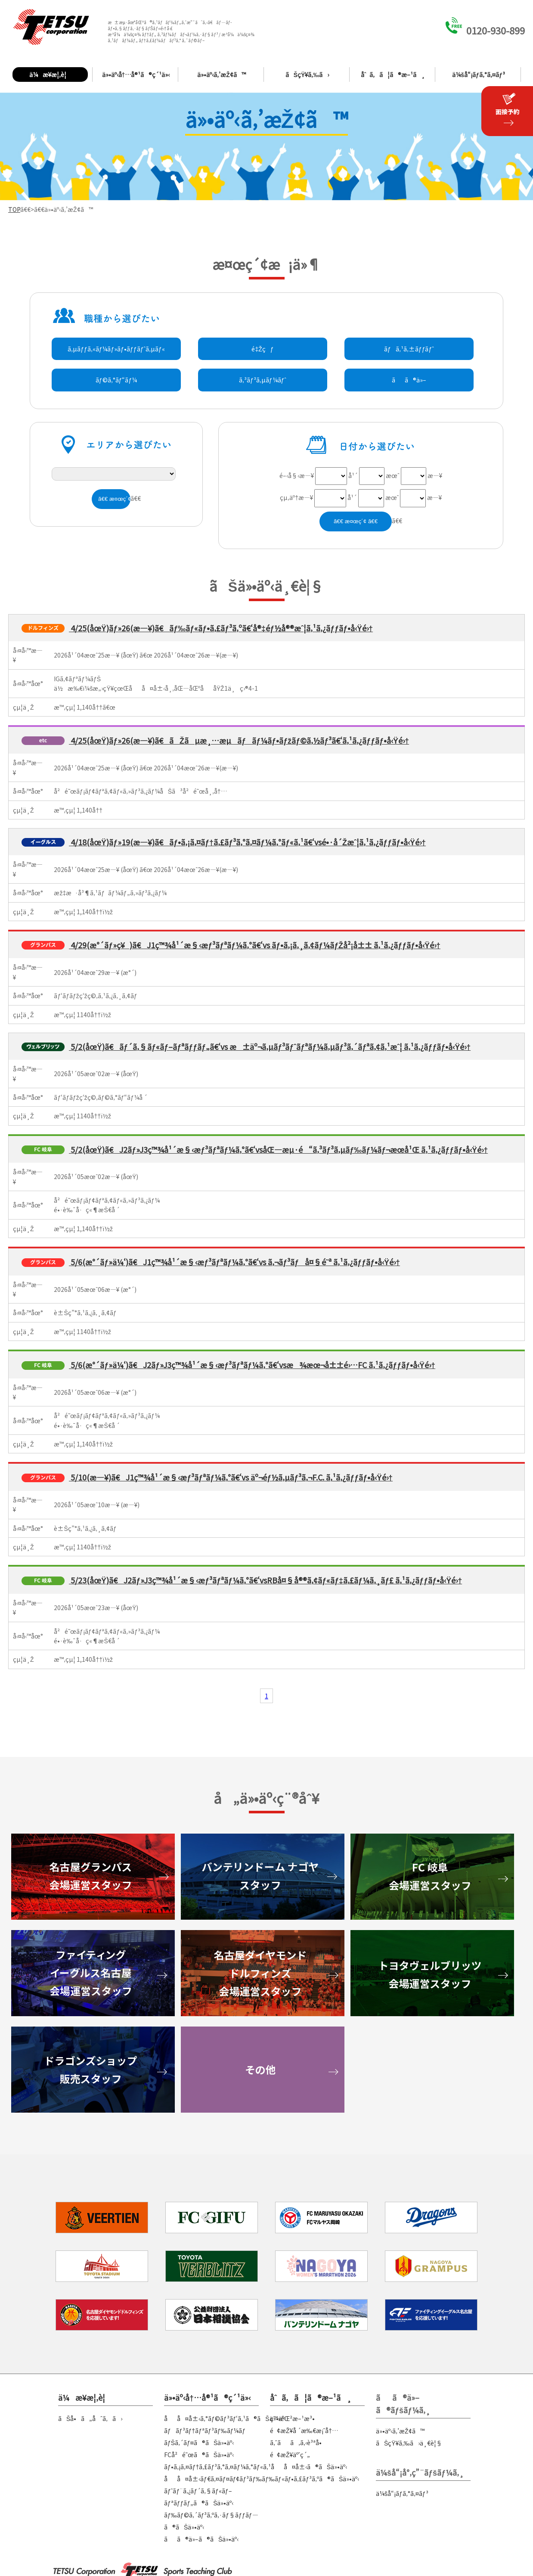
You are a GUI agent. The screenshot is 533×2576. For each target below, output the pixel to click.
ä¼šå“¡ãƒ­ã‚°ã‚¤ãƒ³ (478, 74)
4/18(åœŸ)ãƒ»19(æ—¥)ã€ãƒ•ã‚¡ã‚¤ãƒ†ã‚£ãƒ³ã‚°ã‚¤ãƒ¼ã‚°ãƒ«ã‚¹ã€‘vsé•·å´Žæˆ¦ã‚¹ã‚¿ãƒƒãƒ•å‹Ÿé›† (247, 841)
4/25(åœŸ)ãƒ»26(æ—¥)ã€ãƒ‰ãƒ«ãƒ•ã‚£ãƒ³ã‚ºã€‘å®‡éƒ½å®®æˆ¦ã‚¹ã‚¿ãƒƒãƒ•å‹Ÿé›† (221, 627)
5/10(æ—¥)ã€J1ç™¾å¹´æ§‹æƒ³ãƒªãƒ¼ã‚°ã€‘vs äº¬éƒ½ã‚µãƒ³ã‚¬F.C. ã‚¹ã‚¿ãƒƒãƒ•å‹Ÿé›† (231, 1477)
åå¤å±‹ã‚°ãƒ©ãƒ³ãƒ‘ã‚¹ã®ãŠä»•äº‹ (225, 2418)
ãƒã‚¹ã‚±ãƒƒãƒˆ (409, 349)
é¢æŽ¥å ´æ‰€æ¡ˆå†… (304, 2430)
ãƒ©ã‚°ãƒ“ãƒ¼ (116, 380)
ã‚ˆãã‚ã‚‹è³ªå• (298, 2442)
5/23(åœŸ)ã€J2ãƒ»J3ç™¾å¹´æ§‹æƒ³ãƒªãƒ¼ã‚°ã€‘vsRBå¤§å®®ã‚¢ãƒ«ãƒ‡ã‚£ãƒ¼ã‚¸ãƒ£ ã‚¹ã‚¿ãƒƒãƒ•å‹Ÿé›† (265, 1580)
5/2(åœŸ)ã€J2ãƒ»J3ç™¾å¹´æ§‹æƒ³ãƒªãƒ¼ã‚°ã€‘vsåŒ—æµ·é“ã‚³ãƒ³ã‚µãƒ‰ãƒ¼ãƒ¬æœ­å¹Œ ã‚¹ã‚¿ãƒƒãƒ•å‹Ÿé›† (278, 1149)
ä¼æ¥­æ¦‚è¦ (50, 74)
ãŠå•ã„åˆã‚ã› (90, 2418)
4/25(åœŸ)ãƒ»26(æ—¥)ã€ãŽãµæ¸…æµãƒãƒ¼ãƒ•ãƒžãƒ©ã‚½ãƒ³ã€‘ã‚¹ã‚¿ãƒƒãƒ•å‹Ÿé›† (239, 740)
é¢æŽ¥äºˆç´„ (290, 2454)
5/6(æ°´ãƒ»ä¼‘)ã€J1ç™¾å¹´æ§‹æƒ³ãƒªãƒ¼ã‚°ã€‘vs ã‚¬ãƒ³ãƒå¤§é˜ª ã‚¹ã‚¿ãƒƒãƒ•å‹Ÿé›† (234, 1261)
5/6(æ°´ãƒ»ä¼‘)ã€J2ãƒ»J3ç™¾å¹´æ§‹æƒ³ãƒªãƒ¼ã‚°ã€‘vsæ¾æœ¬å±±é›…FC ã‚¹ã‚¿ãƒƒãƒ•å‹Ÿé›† (252, 1364)
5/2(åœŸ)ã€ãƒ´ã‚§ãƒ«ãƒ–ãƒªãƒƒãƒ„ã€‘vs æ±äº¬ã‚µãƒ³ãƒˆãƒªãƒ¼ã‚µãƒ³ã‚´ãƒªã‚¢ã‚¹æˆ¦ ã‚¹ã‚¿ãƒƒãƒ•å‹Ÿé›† (270, 1046)
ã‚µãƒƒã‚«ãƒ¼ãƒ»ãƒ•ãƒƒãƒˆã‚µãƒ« (116, 349)
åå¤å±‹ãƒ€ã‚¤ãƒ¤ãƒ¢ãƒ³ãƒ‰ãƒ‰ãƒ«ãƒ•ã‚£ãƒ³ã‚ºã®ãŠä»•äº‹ (261, 2478)
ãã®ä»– (409, 380)
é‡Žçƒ (262, 349)
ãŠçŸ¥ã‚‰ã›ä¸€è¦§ (409, 2443)
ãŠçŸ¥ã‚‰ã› (307, 74)
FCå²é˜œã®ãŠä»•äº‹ (199, 2454)
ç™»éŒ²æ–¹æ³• (292, 2418)
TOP (14, 209)
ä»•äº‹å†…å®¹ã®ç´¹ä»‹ (136, 74)
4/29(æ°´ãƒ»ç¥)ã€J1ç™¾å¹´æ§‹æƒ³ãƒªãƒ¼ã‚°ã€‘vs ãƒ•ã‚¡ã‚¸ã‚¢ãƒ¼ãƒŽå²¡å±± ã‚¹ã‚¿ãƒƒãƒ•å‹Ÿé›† (254, 944)
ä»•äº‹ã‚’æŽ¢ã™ (221, 74)
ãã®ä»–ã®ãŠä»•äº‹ (201, 2539)
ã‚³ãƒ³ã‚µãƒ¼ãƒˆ (262, 380)
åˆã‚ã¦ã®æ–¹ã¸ (393, 74)
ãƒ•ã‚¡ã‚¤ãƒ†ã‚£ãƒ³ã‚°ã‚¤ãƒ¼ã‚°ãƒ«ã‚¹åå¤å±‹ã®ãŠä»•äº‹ (255, 2466)
